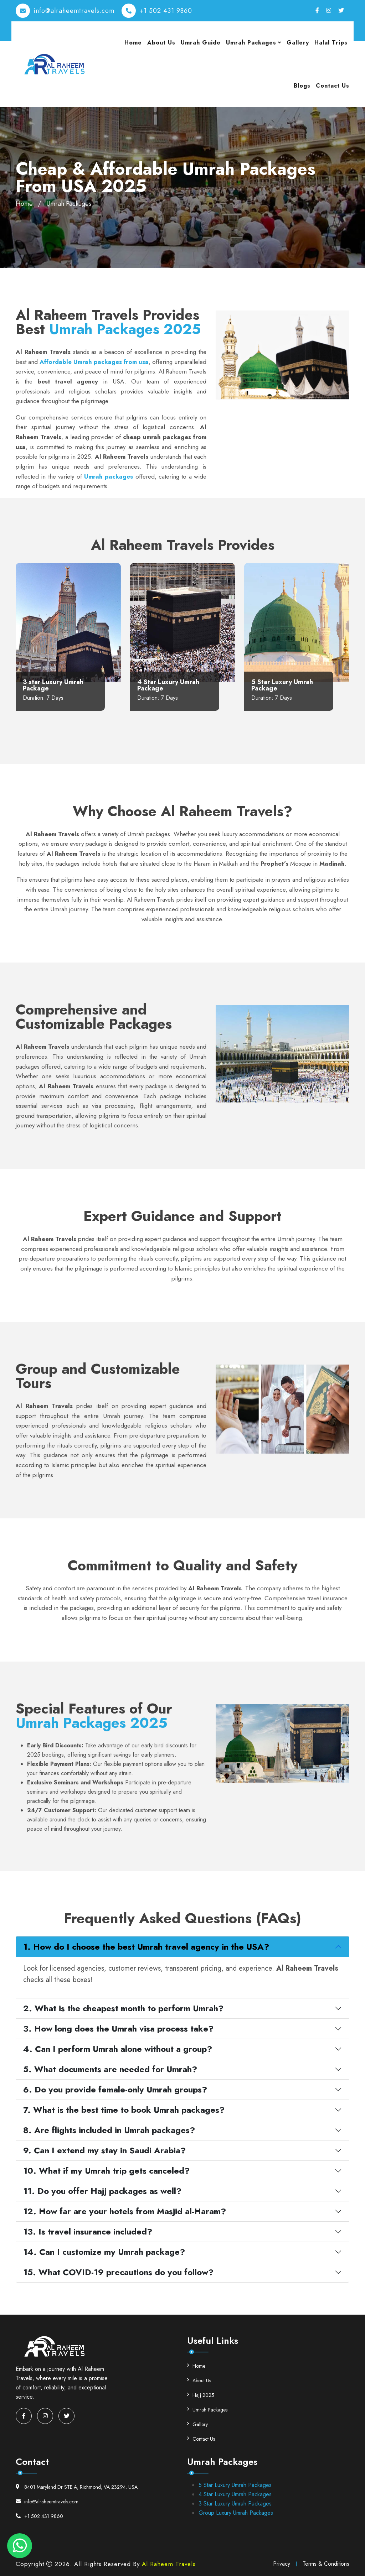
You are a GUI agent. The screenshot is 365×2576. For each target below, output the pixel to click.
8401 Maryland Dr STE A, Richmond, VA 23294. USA (77, 2487)
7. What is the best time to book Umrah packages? (124, 2109)
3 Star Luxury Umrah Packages (235, 2503)
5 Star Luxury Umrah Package (282, 685)
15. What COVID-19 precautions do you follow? (118, 2272)
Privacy (281, 2564)
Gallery (298, 42)
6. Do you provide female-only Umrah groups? (115, 2089)
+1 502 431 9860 (165, 10)
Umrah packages (108, 476)
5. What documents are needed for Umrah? (110, 2069)
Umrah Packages (251, 42)
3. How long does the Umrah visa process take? (118, 2028)
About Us (161, 42)
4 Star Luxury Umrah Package (168, 685)
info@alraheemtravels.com (74, 10)
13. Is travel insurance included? (87, 2231)
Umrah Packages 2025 (125, 329)
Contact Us (332, 86)
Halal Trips (331, 42)
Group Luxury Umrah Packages (236, 2513)
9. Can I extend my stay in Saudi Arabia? (104, 2150)
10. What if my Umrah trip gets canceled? (106, 2170)
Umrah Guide (201, 42)
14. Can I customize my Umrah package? (104, 2252)
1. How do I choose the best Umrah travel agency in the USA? (146, 1946)
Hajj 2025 (200, 2395)
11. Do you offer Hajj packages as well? (102, 2191)
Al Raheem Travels (169, 2564)
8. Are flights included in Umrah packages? (109, 2130)
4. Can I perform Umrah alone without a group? (117, 2049)
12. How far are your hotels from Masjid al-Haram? (124, 2211)
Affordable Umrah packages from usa (94, 362)
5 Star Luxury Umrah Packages (235, 2485)
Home (133, 42)
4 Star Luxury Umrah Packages (235, 2494)
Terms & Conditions (326, 2564)
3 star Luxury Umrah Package (53, 685)
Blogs (302, 86)
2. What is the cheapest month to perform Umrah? (123, 2008)
